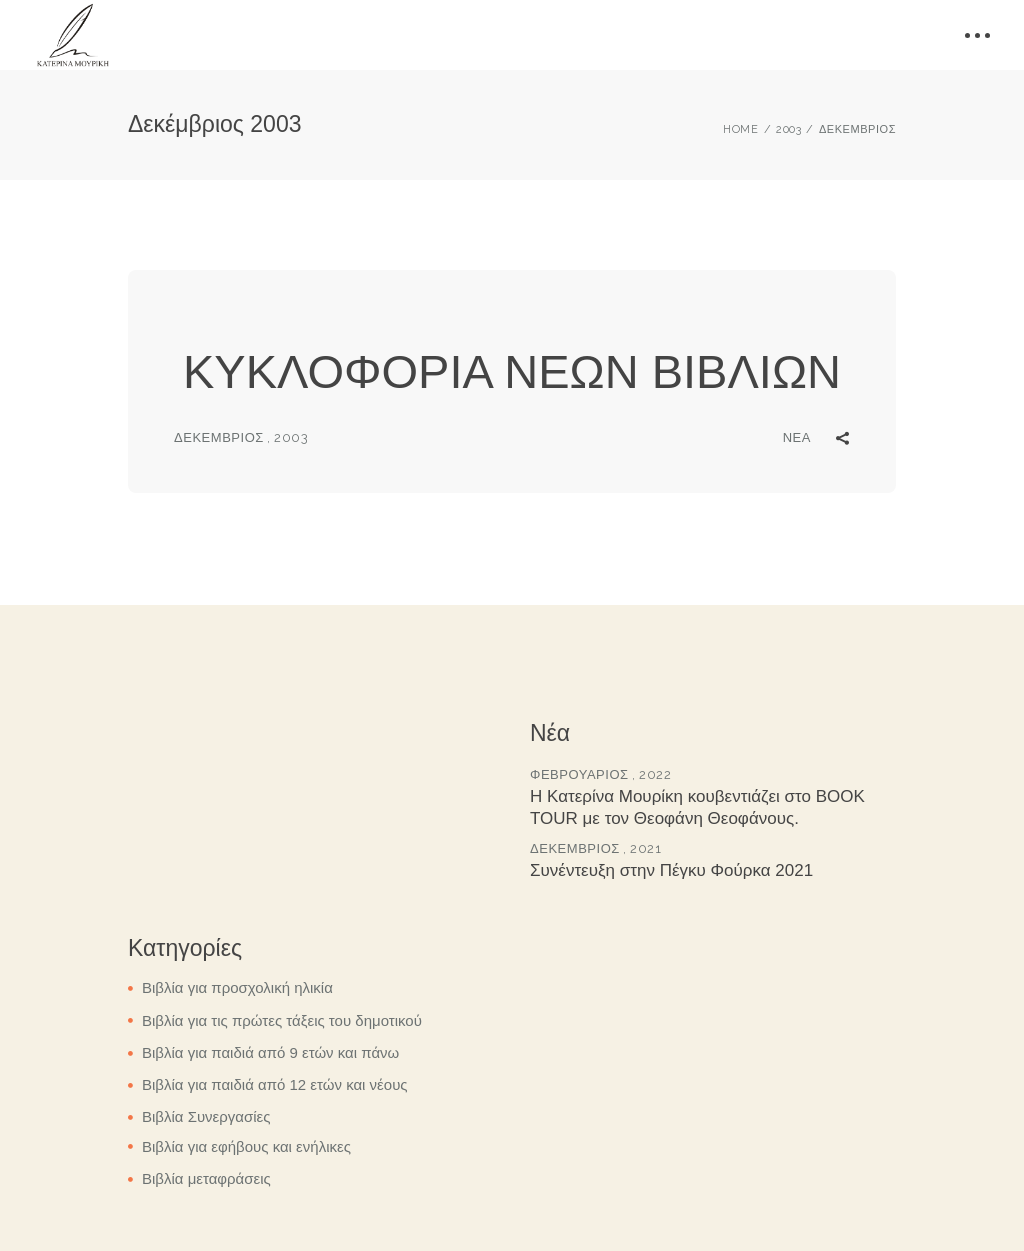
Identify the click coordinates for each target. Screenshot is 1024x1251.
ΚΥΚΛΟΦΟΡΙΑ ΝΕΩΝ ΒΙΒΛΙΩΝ (512, 371)
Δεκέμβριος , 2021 (595, 848)
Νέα (797, 437)
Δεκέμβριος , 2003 (241, 437)
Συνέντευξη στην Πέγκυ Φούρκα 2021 (671, 870)
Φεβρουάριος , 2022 (600, 774)
